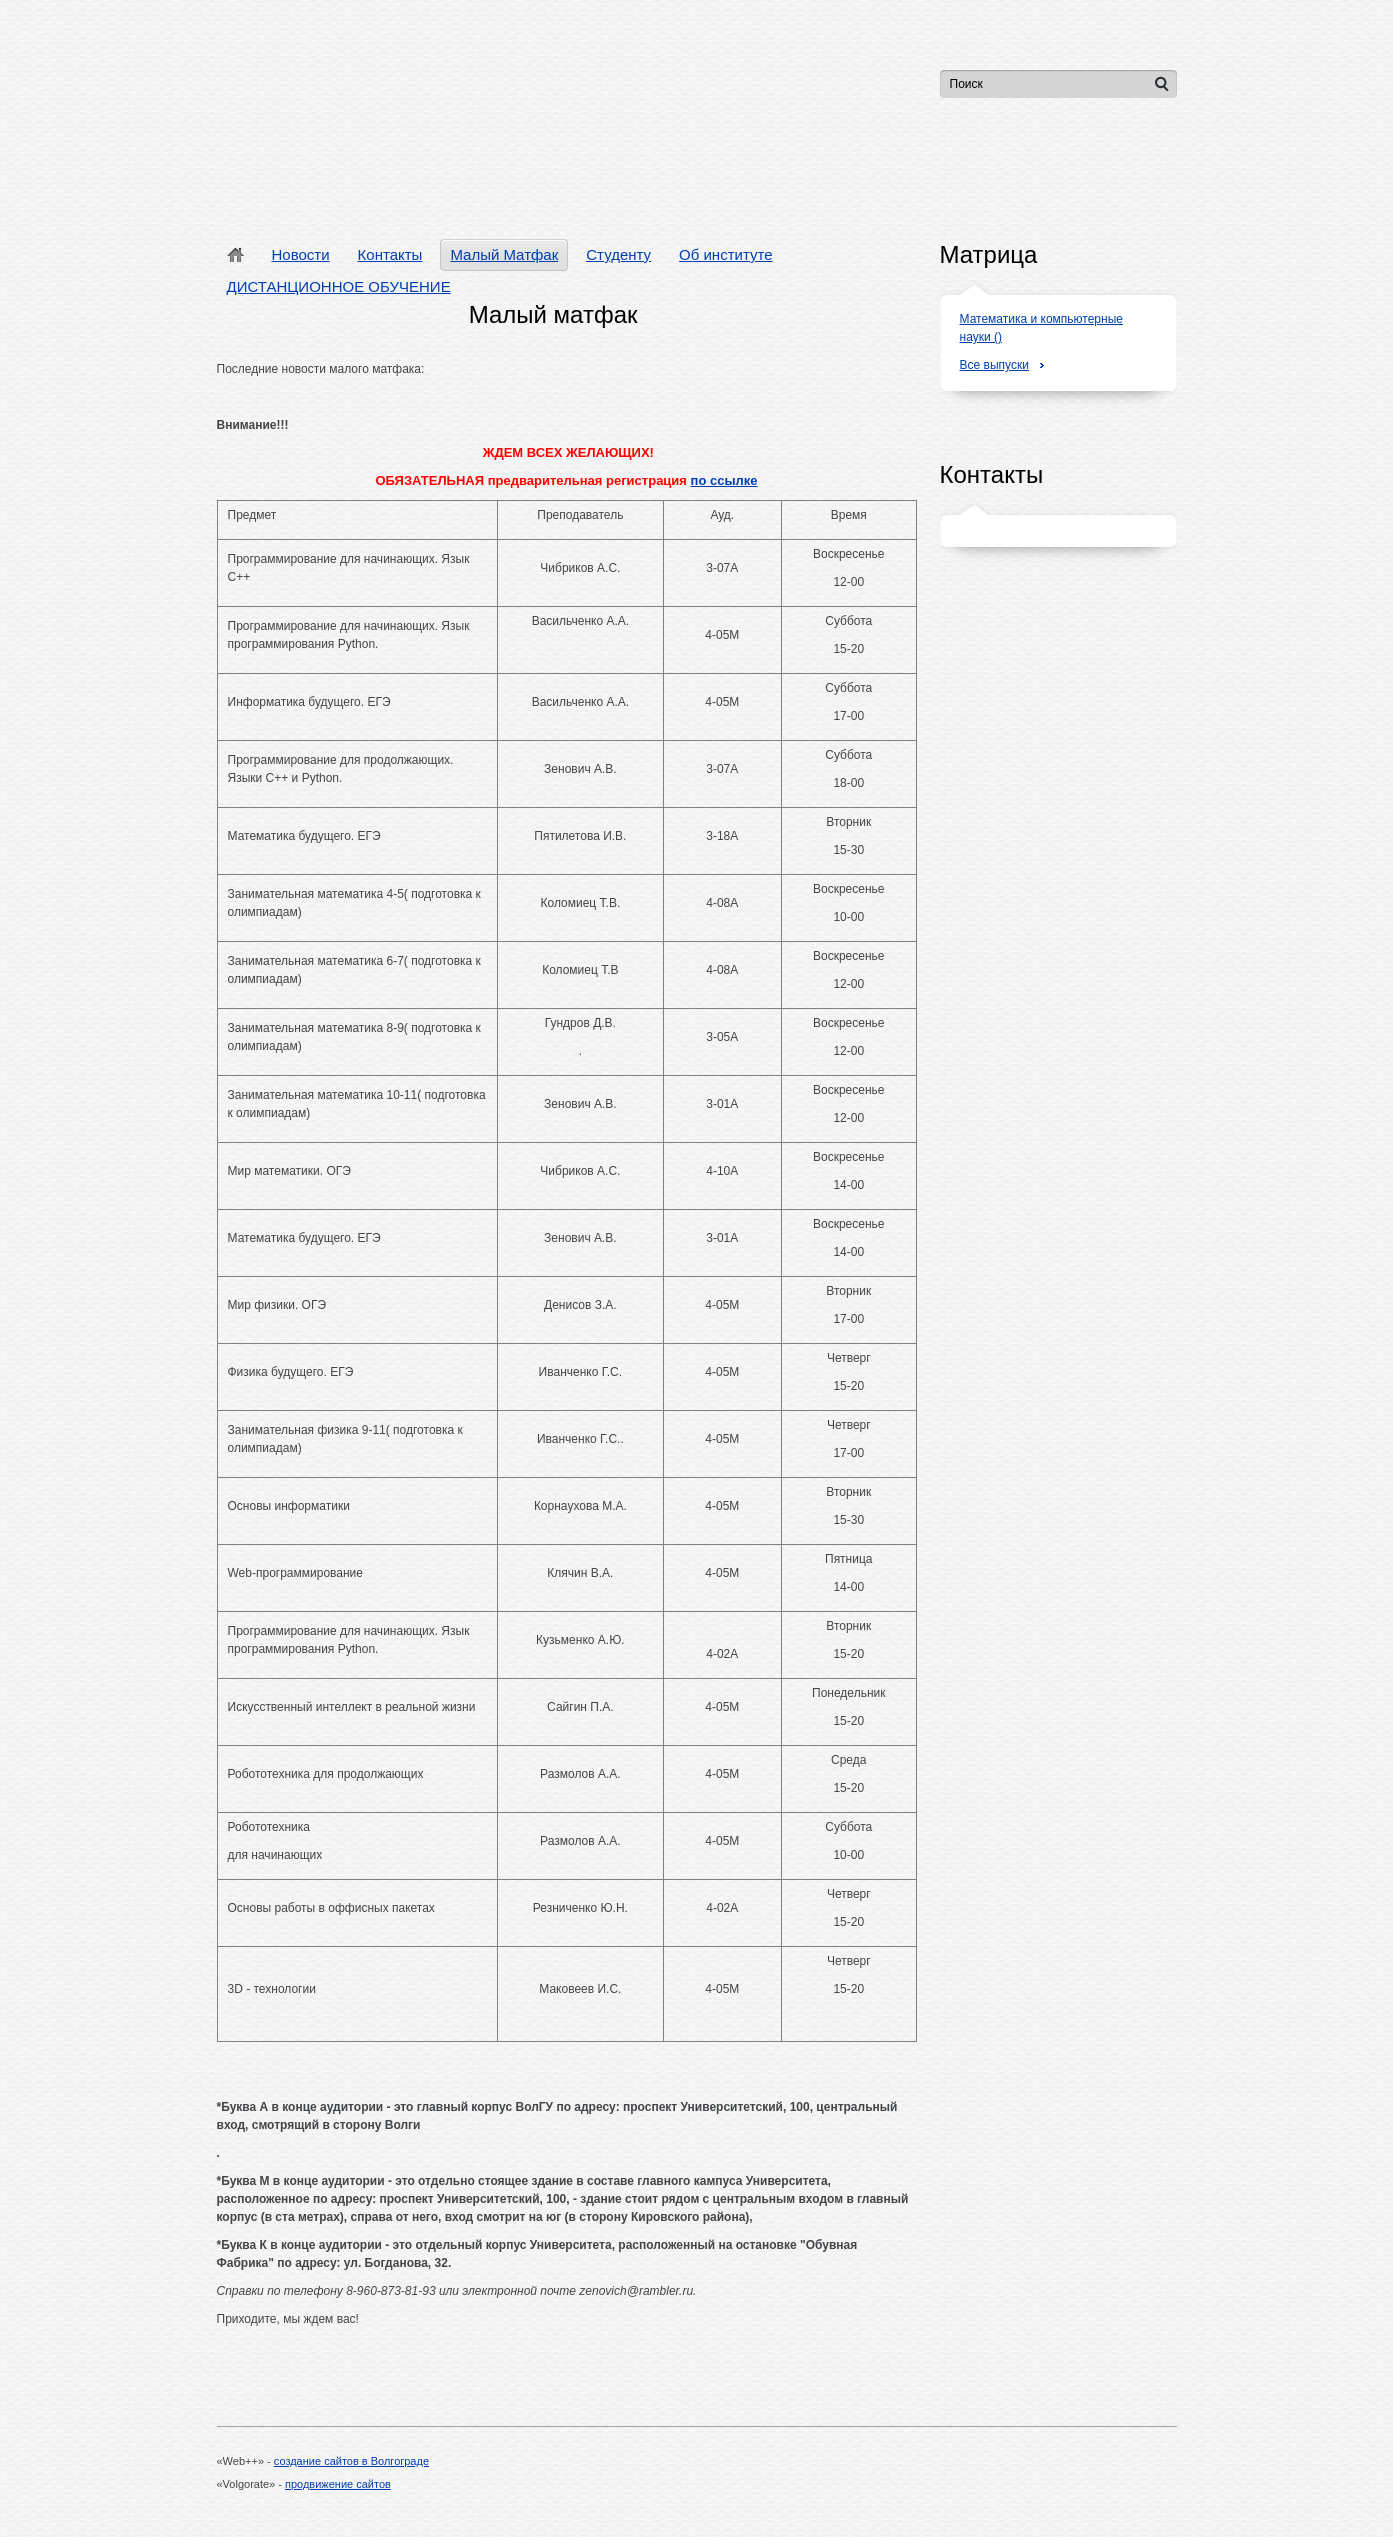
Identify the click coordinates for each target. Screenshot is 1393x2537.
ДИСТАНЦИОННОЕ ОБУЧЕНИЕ (339, 286)
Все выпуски (994, 365)
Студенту (618, 254)
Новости (301, 254)
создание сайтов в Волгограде (351, 2461)
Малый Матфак (504, 254)
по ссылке (724, 480)
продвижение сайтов (338, 2484)
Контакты (390, 254)
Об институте (725, 254)
